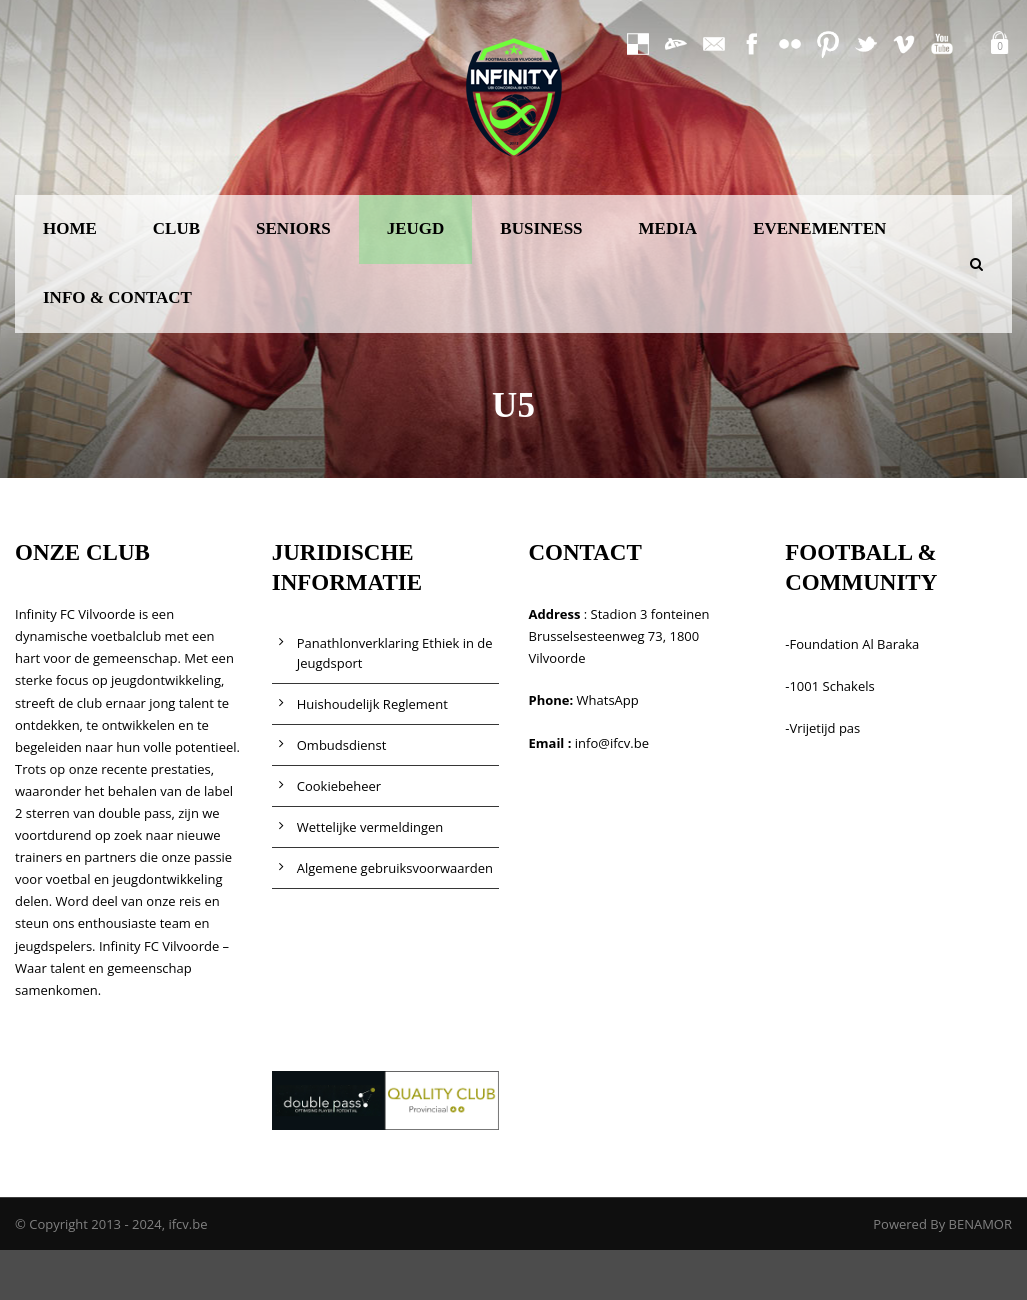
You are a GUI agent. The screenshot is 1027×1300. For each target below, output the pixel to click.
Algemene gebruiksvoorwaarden (395, 868)
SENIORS (293, 228)
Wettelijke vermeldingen (370, 827)
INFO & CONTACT (117, 297)
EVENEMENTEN (819, 228)
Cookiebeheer (339, 786)
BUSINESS (541, 228)
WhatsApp (608, 700)
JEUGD (416, 228)
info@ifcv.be (612, 743)
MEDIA (668, 228)
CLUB (176, 228)
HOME (70, 228)
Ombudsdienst (342, 745)
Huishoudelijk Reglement (372, 704)
